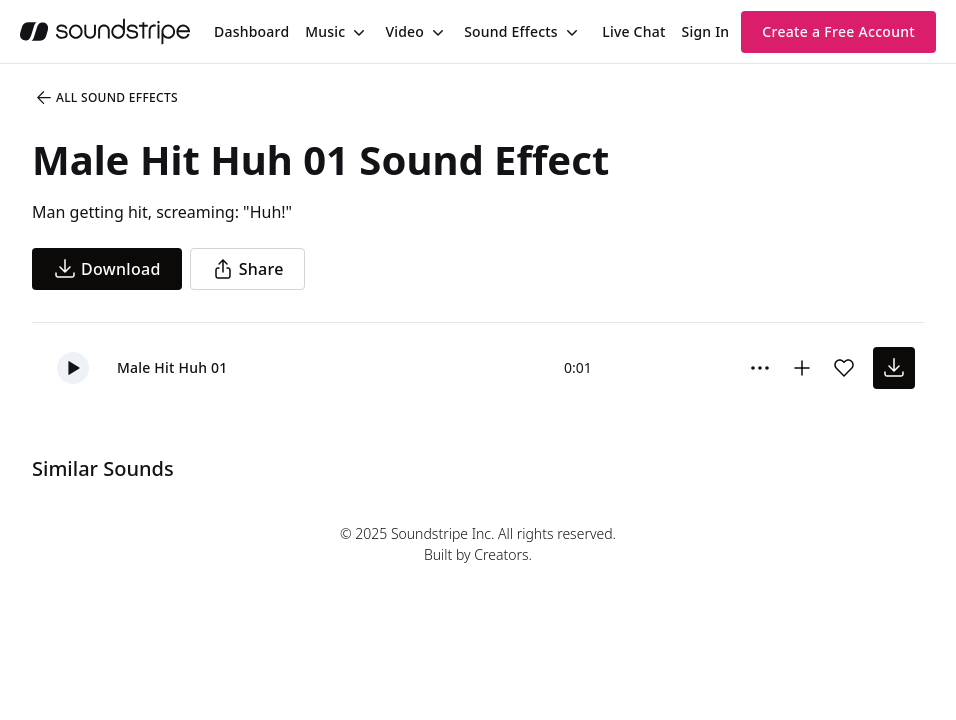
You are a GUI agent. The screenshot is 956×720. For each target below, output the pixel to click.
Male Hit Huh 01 (172, 367)
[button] (73, 368)
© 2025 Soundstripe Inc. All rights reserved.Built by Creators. (478, 544)
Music (325, 31)
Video (404, 31)
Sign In (706, 31)
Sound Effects (511, 31)
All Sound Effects (106, 98)
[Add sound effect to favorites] (844, 368)
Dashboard (251, 31)
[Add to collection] (802, 368)
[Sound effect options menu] (760, 368)
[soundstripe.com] (105, 31)
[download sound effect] (894, 368)
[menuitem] (251, 31)
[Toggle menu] (357, 32)
